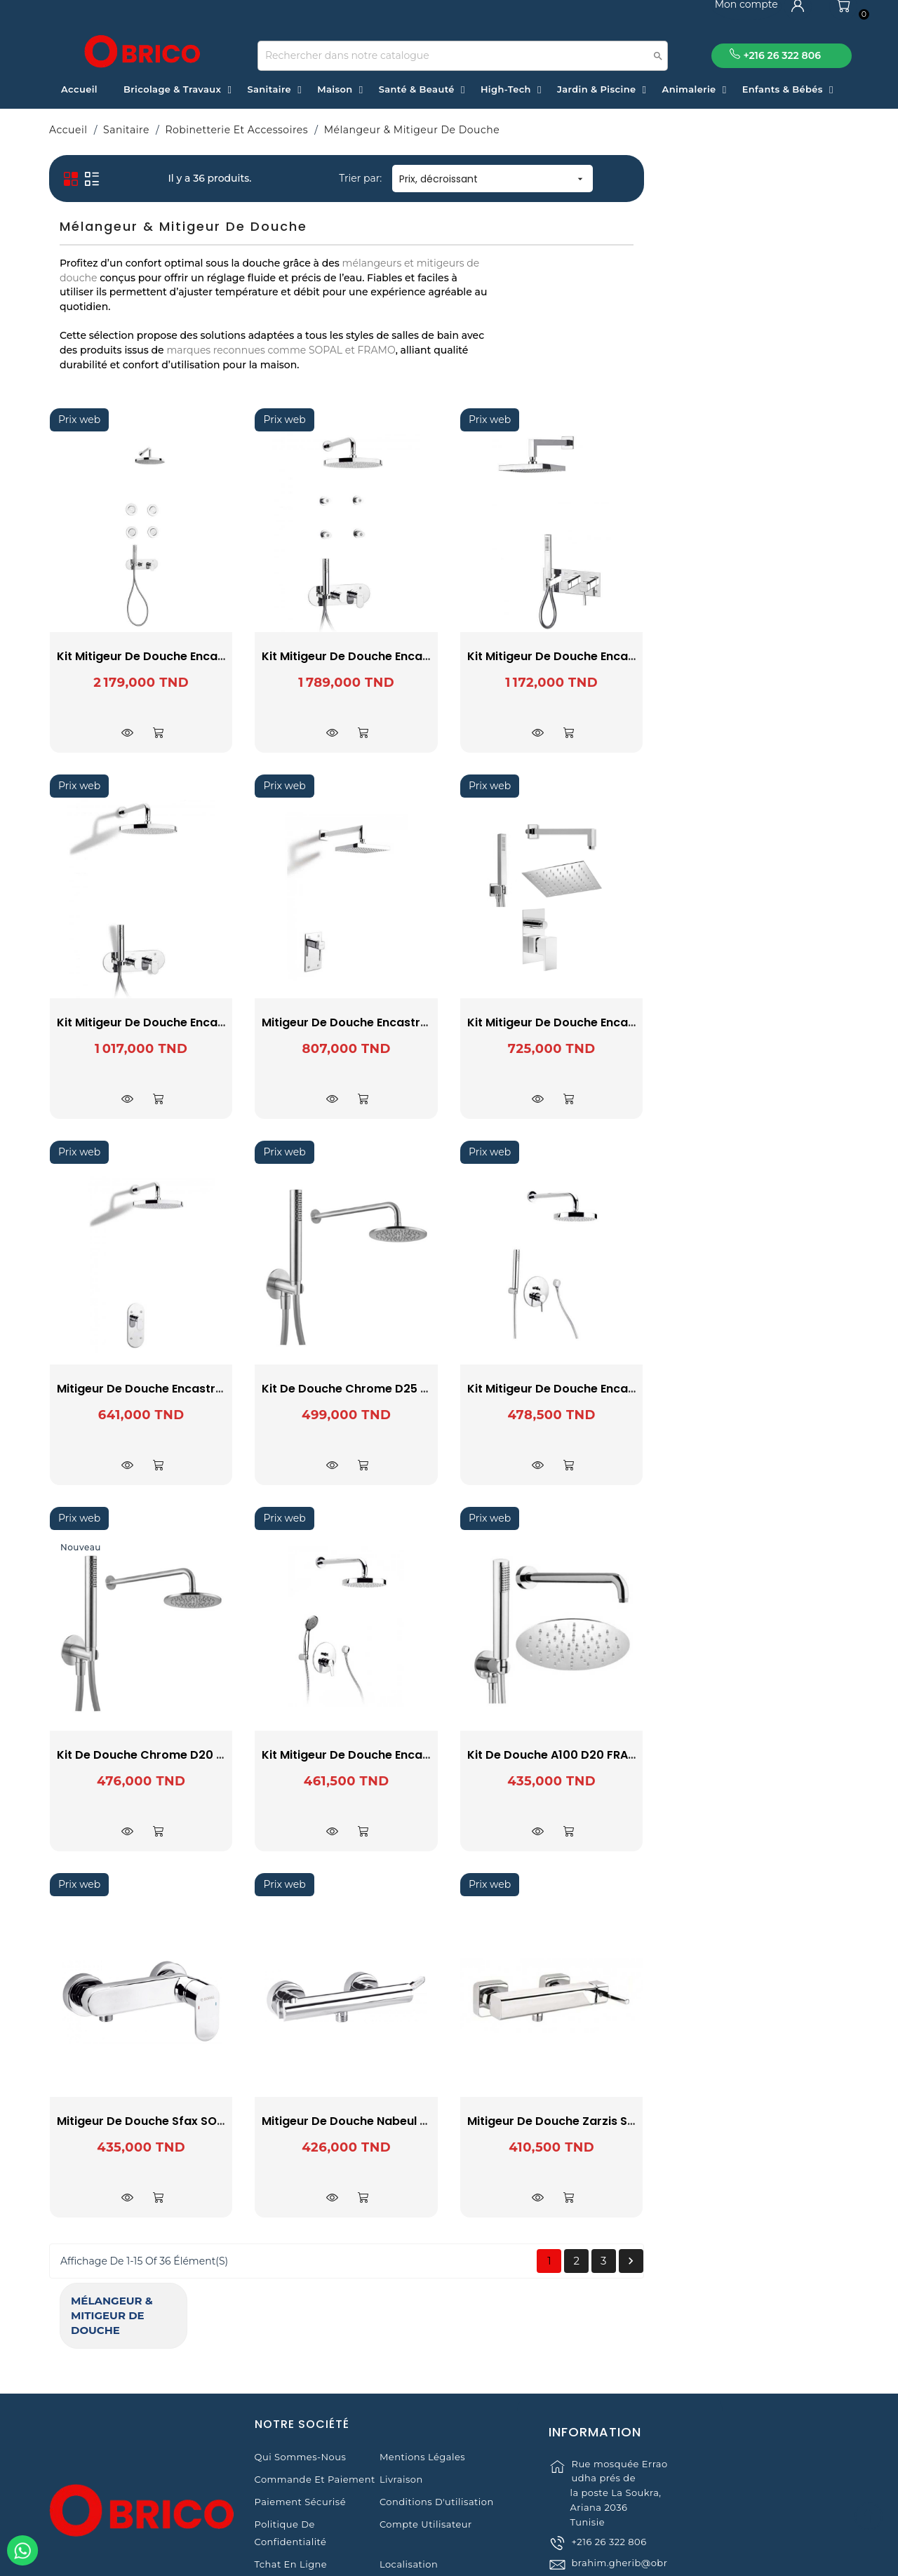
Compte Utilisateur (426, 2440)
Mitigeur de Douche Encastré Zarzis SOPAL (588, 1022)
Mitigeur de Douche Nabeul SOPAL (564, 2121)
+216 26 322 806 (608, 2506)
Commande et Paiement (315, 2395)
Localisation (409, 2480)
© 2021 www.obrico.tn (449, 2557)
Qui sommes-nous (301, 2373)
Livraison (401, 2395)
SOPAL (146, 325)
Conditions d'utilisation (437, 2418)
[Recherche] (462, 56)
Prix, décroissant (698, 179)
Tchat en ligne (291, 2480)
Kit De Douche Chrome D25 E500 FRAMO (582, 1389)
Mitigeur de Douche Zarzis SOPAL (767, 2121)
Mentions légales (422, 2373)
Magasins (278, 2503)
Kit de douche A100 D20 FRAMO (762, 1755)
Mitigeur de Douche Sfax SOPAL (352, 2121)
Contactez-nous (418, 2503)
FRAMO (146, 307)
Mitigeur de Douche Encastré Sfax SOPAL (379, 1389)
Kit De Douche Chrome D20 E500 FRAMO (377, 1755)
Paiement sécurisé (300, 2418)
